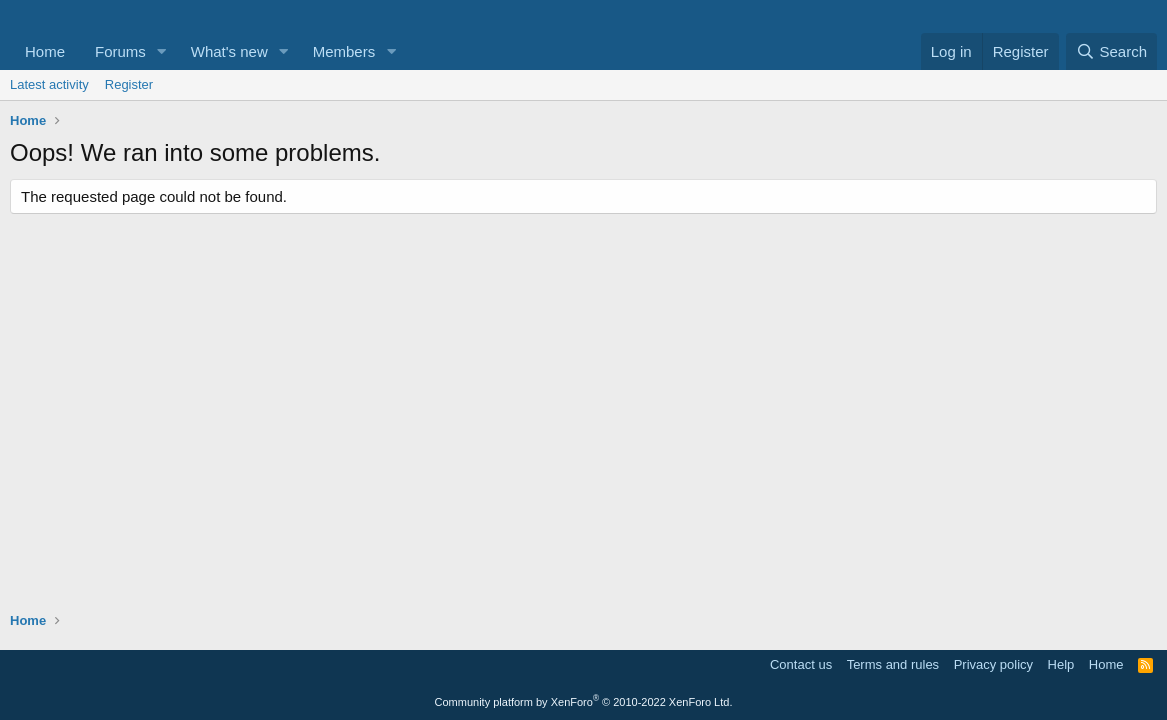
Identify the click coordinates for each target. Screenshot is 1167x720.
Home (45, 51)
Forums (120, 51)
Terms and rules (893, 664)
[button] (162, 51)
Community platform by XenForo (584, 702)
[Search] (1111, 51)
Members (344, 51)
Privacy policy (993, 664)
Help (1061, 664)
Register (129, 84)
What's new (229, 51)
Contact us (801, 664)
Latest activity (49, 84)
